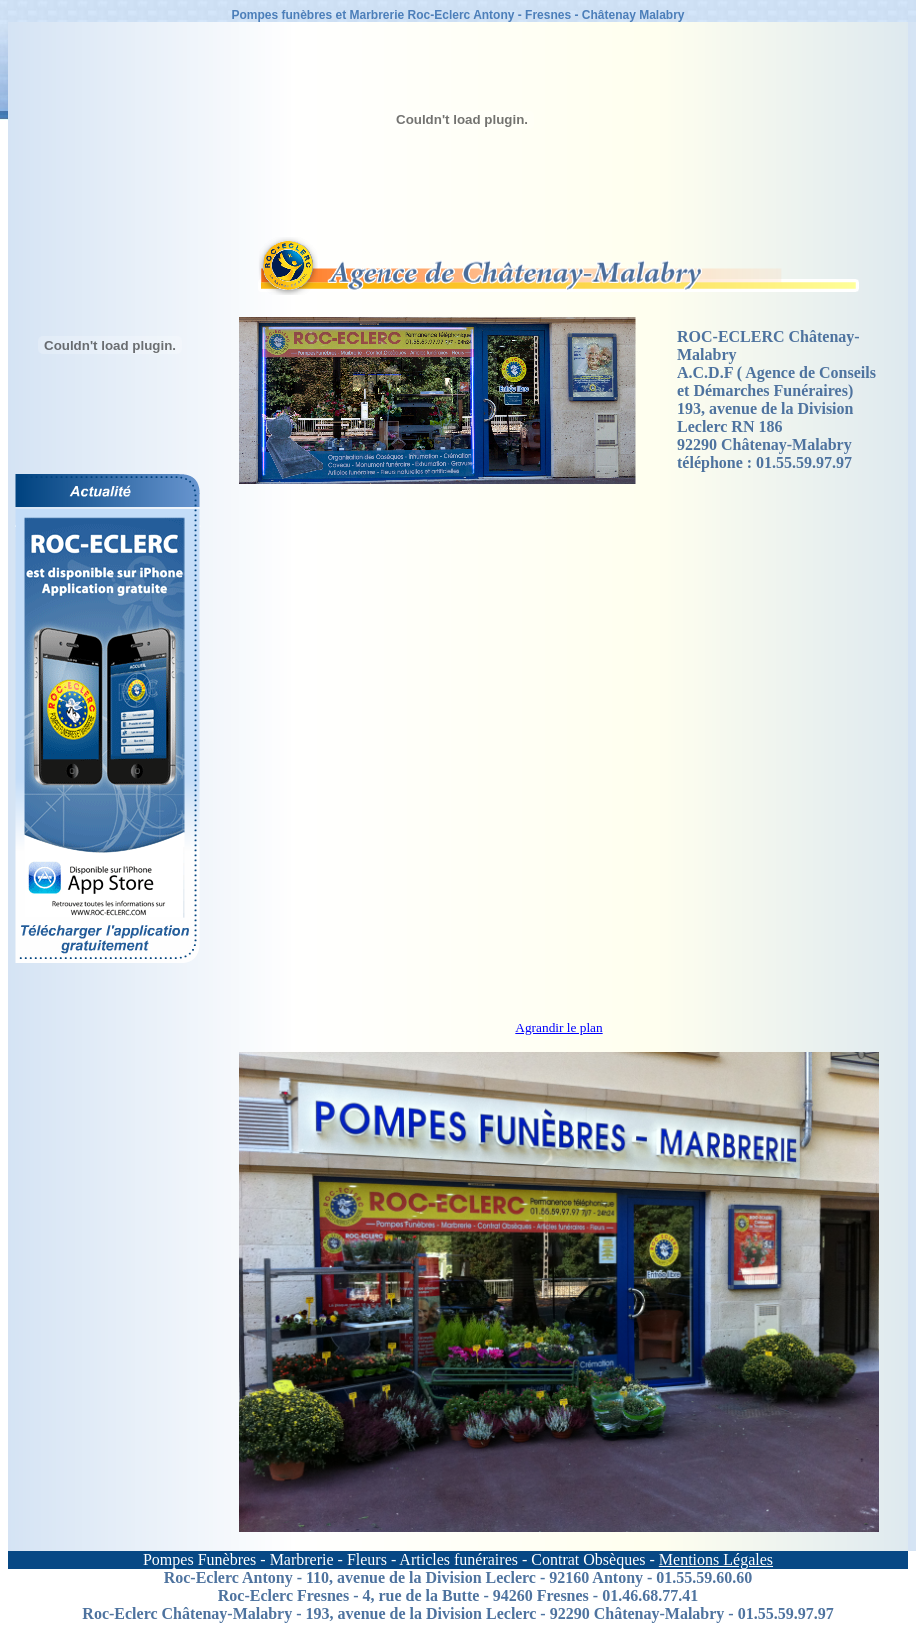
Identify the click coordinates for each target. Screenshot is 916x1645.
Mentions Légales (716, 1559)
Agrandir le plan (558, 1027)
